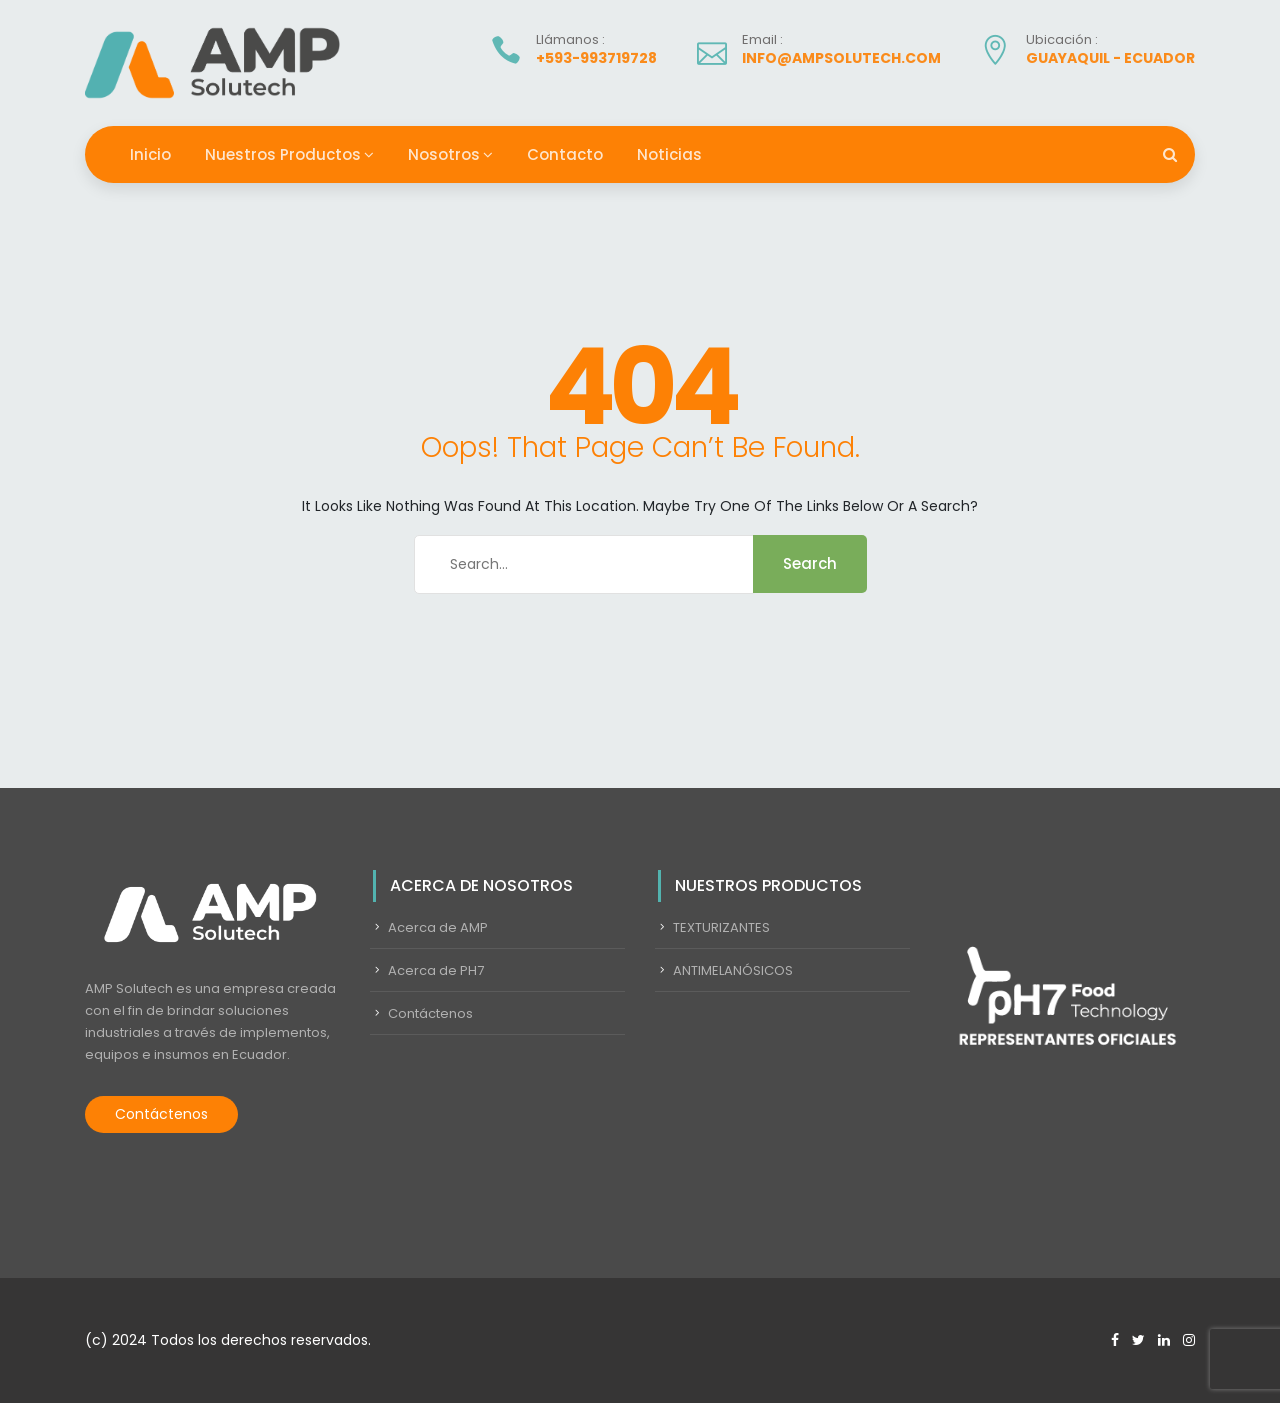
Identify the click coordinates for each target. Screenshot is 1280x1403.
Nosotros (444, 154)
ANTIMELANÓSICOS (733, 970)
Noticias (669, 154)
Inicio (150, 154)
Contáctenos (161, 1114)
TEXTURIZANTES (721, 927)
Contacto (565, 154)
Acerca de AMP (438, 927)
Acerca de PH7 (436, 970)
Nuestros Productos (283, 154)
